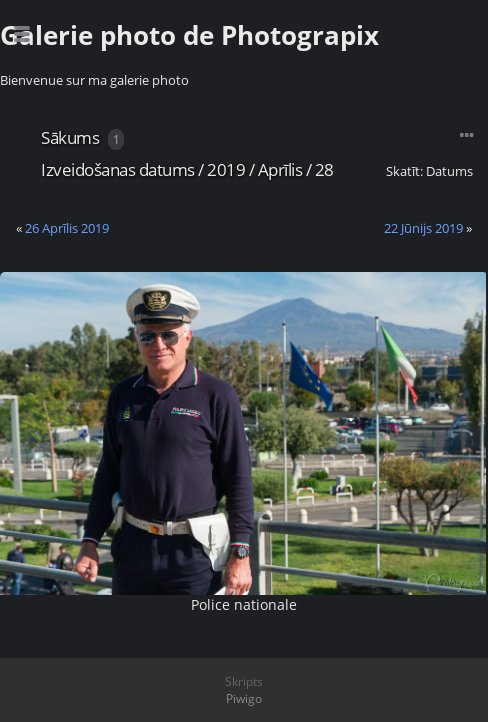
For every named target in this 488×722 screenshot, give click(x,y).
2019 (226, 169)
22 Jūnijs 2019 (423, 228)
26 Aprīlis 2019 (67, 228)
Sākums (70, 137)
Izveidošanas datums (118, 169)
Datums (449, 171)
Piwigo (244, 698)
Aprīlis (280, 169)
